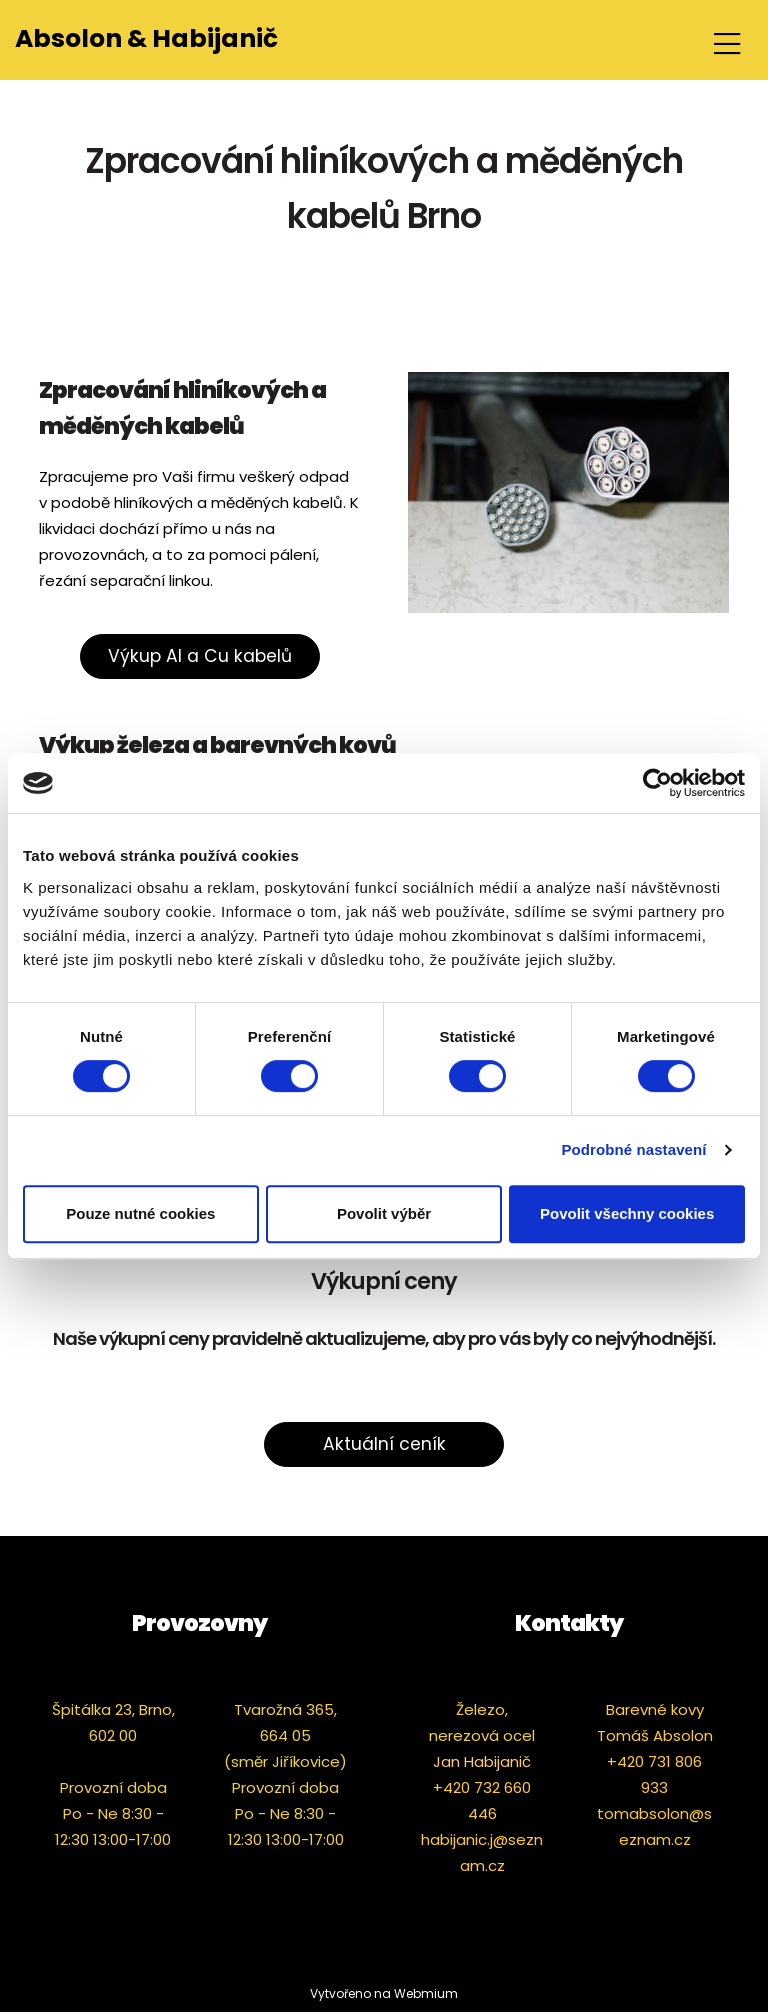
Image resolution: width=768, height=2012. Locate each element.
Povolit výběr (384, 1213)
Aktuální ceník (384, 1444)
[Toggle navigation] (727, 40)
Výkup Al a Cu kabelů (200, 656)
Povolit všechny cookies (627, 1213)
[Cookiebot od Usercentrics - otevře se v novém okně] (657, 783)
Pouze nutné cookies (140, 1213)
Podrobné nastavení (633, 1149)
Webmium (426, 1993)
